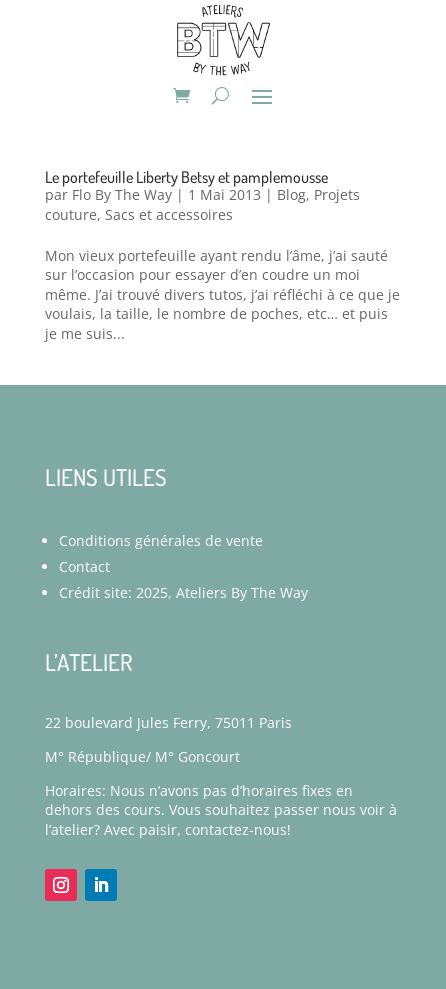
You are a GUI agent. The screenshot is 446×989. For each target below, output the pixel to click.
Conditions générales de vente (161, 540)
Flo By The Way (122, 194)
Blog (291, 194)
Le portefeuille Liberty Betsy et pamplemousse (186, 177)
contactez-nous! (238, 829)
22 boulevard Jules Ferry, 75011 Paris (168, 722)
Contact (84, 566)
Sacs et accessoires (169, 214)
